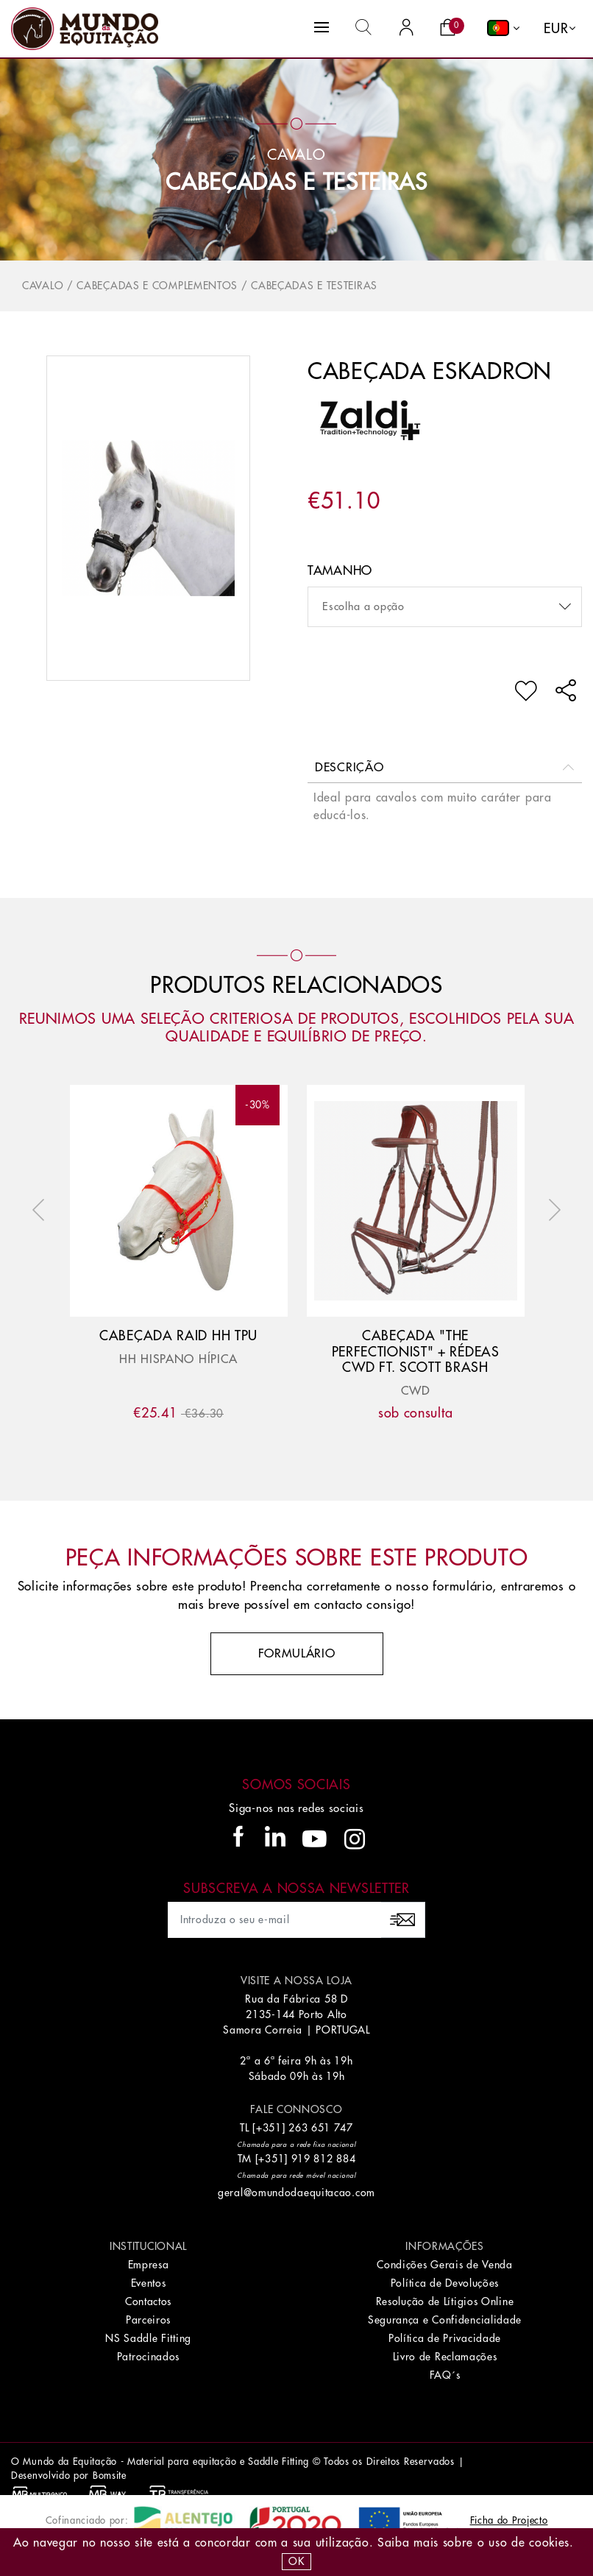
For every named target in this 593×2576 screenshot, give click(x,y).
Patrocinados (148, 2357)
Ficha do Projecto (509, 2520)
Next (551, 1210)
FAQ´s (445, 2375)
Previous (42, 1210)
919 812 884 (323, 2159)
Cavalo (42, 285)
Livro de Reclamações (445, 2357)
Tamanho (340, 571)
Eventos (148, 2283)
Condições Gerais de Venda (445, 2265)
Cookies (549, 2543)
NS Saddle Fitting (148, 2338)
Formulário (296, 1654)
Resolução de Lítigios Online (445, 2301)
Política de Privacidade (444, 2338)
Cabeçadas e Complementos (157, 285)
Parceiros (148, 2320)
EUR (556, 28)
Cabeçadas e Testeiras (296, 182)
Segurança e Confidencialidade (445, 2320)
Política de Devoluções (445, 2283)
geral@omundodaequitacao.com (296, 2192)
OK (296, 2561)
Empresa (148, 2265)
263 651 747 (320, 2128)
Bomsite (110, 2475)
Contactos (148, 2301)
